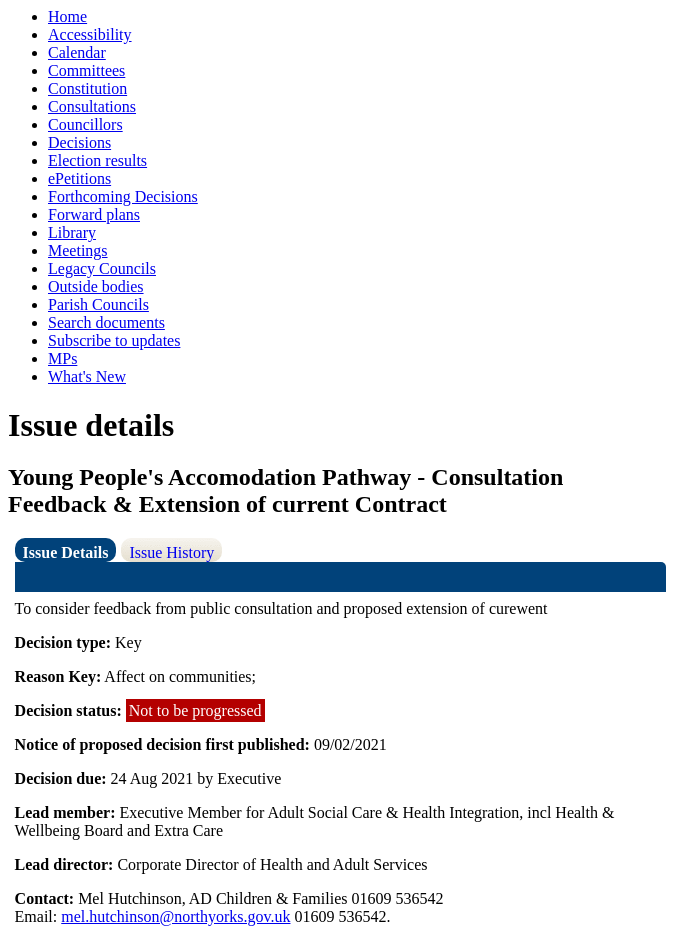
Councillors (85, 124)
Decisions (79, 142)
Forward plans (94, 214)
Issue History (171, 552)
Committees (86, 70)
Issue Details (66, 552)
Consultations (92, 106)
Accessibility (90, 34)
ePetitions (79, 178)
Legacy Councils (102, 268)
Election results (97, 160)
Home (67, 16)
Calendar (77, 52)
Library (72, 232)
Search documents (106, 322)
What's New (87, 376)
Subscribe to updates (114, 340)
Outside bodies (96, 286)
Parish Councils (98, 304)
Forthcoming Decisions (123, 196)
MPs (62, 358)
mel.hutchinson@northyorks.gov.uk (175, 916)
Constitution (87, 88)
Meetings (78, 250)
